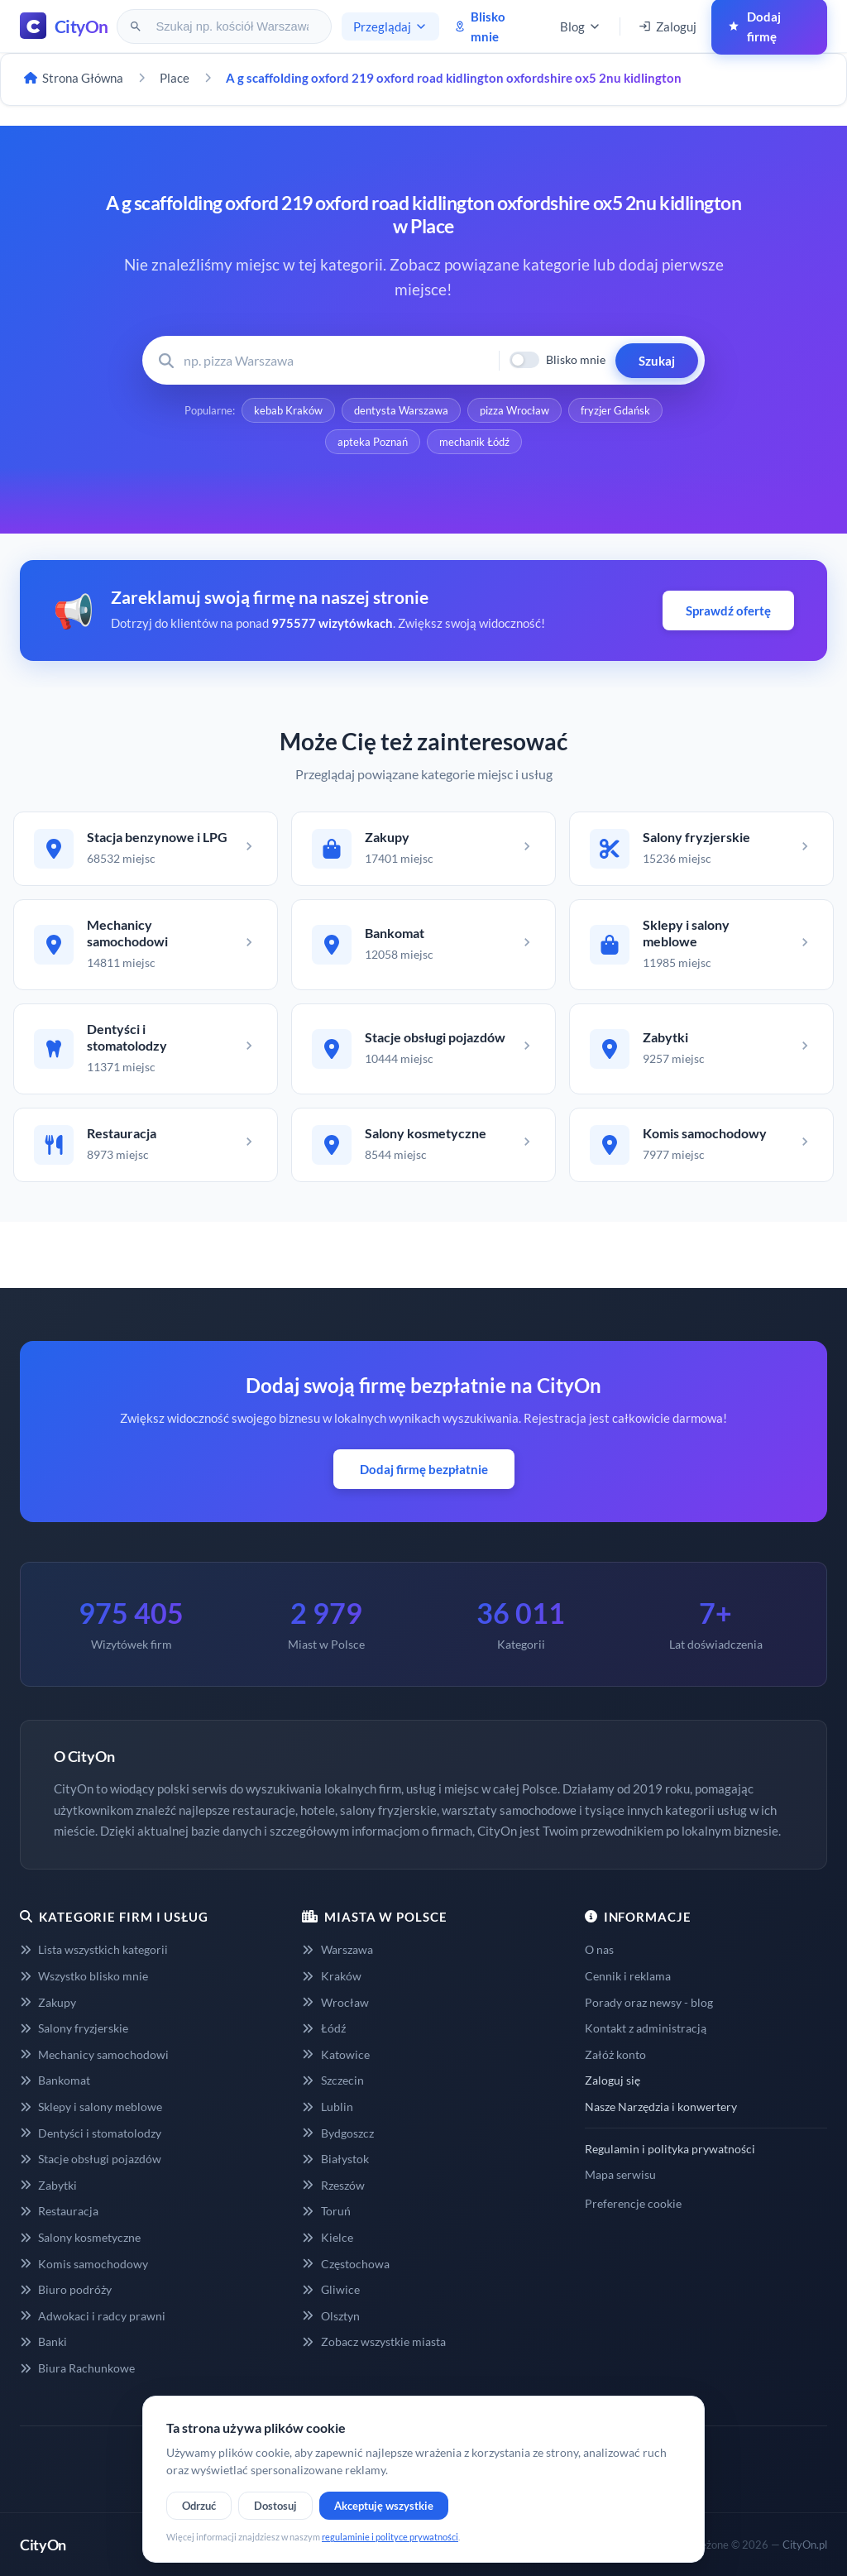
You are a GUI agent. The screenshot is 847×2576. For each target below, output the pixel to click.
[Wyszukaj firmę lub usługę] (336, 360)
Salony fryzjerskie (74, 2028)
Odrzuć (199, 2505)
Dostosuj (275, 2505)
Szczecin (332, 2080)
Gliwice (330, 2289)
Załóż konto (615, 2054)
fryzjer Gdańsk (615, 410)
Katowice (335, 2054)
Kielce (327, 2237)
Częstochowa (345, 2264)
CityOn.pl (804, 2544)
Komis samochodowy (84, 2264)
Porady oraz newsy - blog (649, 2002)
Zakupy (48, 2002)
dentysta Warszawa (401, 410)
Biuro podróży (66, 2289)
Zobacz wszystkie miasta (373, 2341)
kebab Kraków (288, 410)
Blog (580, 26)
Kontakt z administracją (645, 2028)
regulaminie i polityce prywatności (390, 2536)
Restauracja (59, 2211)
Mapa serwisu (620, 2174)
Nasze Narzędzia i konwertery (661, 2107)
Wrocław (335, 2002)
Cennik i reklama (628, 1976)
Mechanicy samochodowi (94, 2054)
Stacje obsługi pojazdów (90, 2159)
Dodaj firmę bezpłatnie (424, 1469)
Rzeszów (333, 2185)
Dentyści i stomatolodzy (90, 2133)
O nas (599, 1949)
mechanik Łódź (474, 441)
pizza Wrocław (514, 410)
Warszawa (337, 1949)
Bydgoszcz (337, 2133)
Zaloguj (667, 26)
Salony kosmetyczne (80, 2237)
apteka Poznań (372, 441)
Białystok (335, 2159)
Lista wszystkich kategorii (94, 1949)
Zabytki (48, 2185)
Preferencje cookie (633, 2203)
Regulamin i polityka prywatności (670, 2149)
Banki (43, 2341)
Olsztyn (330, 2316)
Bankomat (55, 2080)
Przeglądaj (390, 26)
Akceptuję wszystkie (383, 2505)
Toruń (326, 2211)
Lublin (327, 2107)
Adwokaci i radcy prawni (92, 2316)
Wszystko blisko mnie (84, 1976)
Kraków (331, 1976)
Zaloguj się (612, 2080)
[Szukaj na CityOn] (233, 26)
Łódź (323, 2028)
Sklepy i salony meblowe (91, 2107)
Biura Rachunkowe (77, 2368)
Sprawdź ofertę (728, 610)
